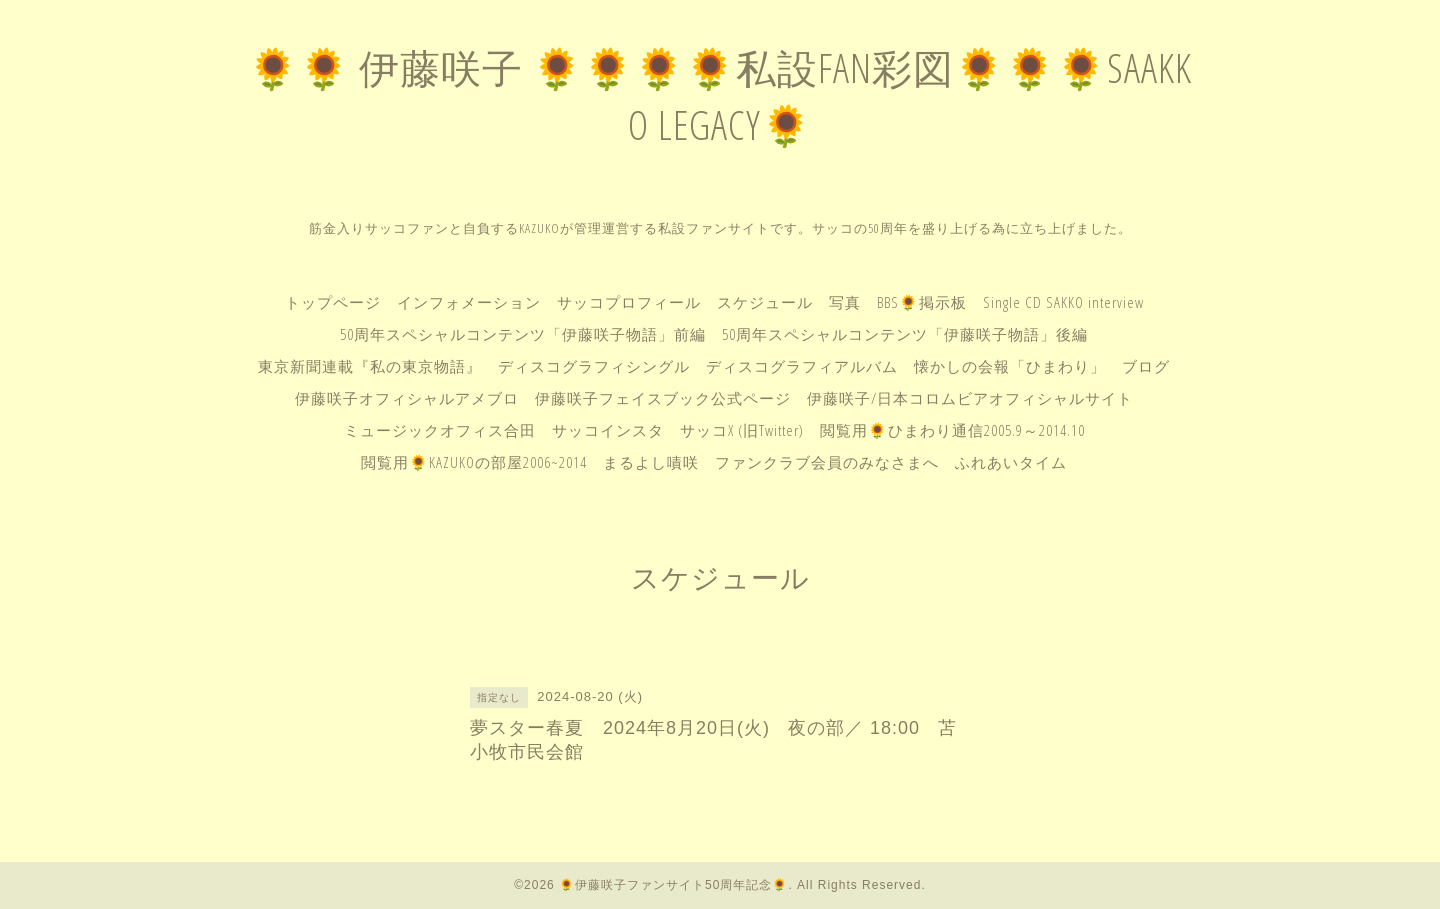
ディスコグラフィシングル (594, 366)
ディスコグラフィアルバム (802, 366)
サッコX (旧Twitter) (742, 430)
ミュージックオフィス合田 (440, 430)
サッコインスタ (608, 430)
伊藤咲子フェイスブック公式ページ (663, 398)
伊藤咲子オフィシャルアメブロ (407, 398)
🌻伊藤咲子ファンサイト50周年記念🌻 (673, 885)
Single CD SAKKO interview (1063, 302)
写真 (845, 302)
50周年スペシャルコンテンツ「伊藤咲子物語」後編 (905, 334)
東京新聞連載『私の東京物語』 (370, 366)
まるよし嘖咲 (651, 462)
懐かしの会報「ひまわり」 (1010, 366)
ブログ (1146, 366)
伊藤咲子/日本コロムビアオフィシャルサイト (970, 398)
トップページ (333, 302)
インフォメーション (469, 302)
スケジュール (765, 302)
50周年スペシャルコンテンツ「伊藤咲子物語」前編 (523, 334)
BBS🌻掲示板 (922, 302)
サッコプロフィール (629, 302)
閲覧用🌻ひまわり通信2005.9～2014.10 (952, 430)
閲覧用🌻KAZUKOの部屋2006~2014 (474, 462)
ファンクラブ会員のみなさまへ (827, 462)
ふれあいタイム (1011, 462)
